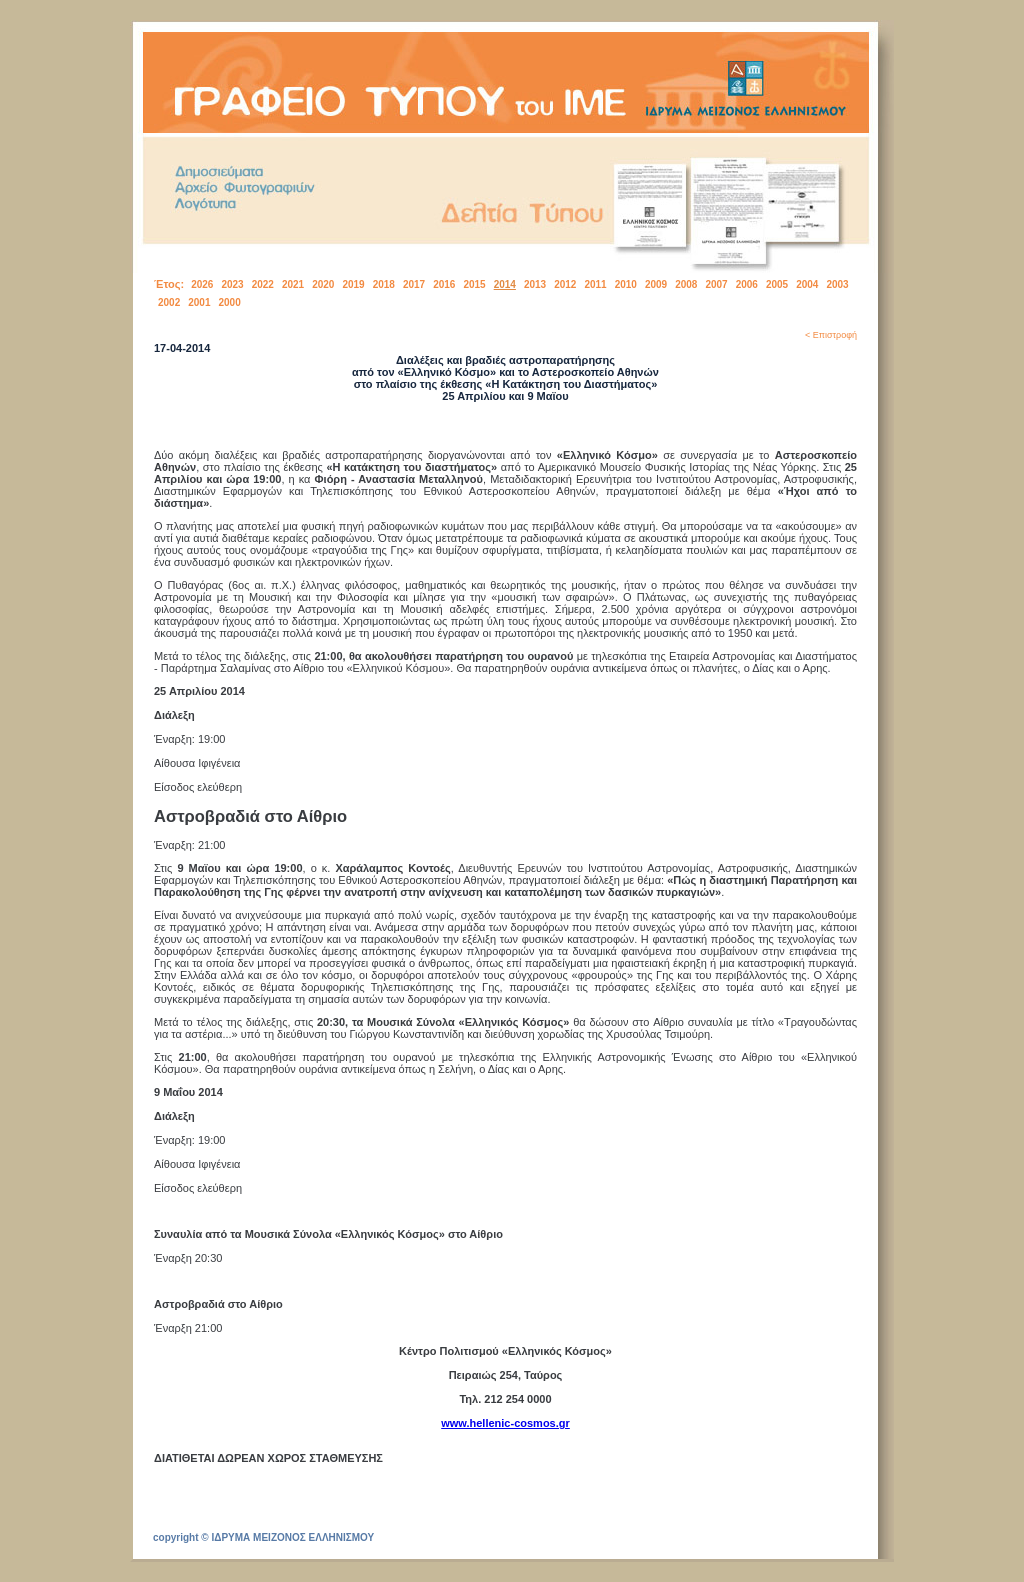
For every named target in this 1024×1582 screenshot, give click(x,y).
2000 (230, 302)
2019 (353, 284)
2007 (716, 284)
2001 (199, 302)
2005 (777, 284)
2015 (474, 284)
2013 (535, 284)
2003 (837, 284)
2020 (323, 284)
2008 (686, 284)
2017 (414, 284)
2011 (595, 284)
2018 (384, 284)
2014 (505, 284)
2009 (656, 284)
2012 (565, 284)
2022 (263, 284)
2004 (807, 284)
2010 (626, 284)
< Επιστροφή (831, 335)
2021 (293, 284)
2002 (169, 302)
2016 (444, 284)
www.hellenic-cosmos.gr (505, 1423)
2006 (747, 284)
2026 (202, 284)
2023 (232, 284)
